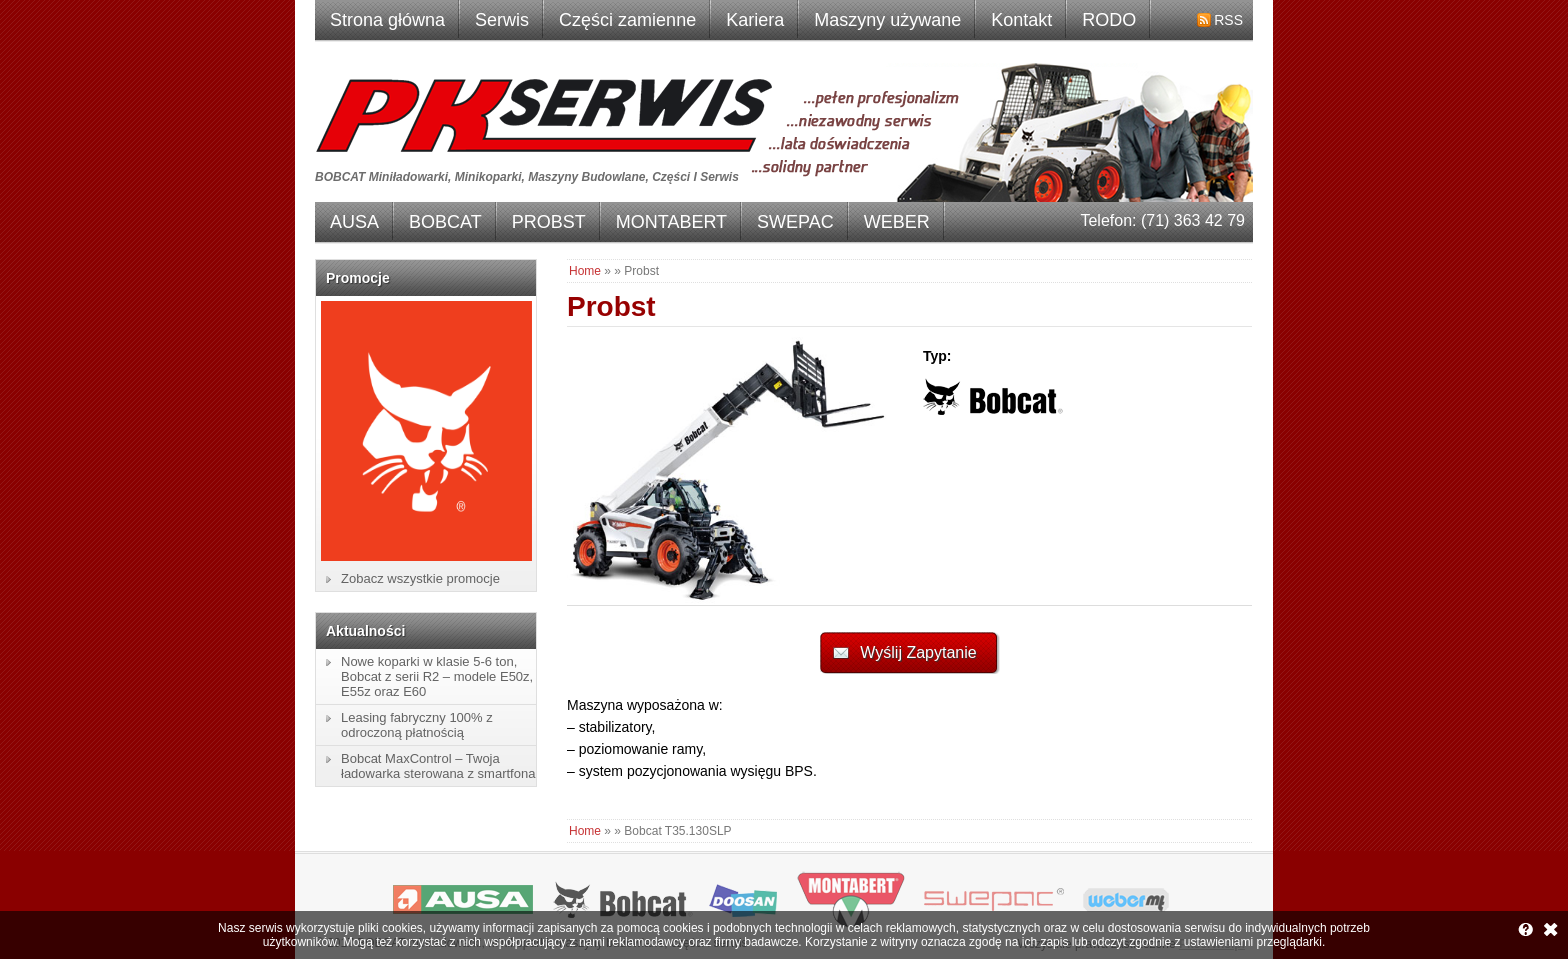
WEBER (897, 222)
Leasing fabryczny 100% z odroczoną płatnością (417, 725)
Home (585, 271)
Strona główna (387, 20)
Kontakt (1021, 20)
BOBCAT (445, 222)
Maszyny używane (887, 20)
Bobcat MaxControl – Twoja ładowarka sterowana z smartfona (438, 766)
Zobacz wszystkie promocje (420, 578)
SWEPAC (795, 222)
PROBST (549, 222)
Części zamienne (627, 20)
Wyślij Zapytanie (918, 652)
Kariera (755, 20)
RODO (1109, 20)
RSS (1228, 20)
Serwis (502, 20)
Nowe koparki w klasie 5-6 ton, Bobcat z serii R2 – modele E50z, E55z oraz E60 (437, 676)
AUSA (354, 222)
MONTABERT (671, 222)
